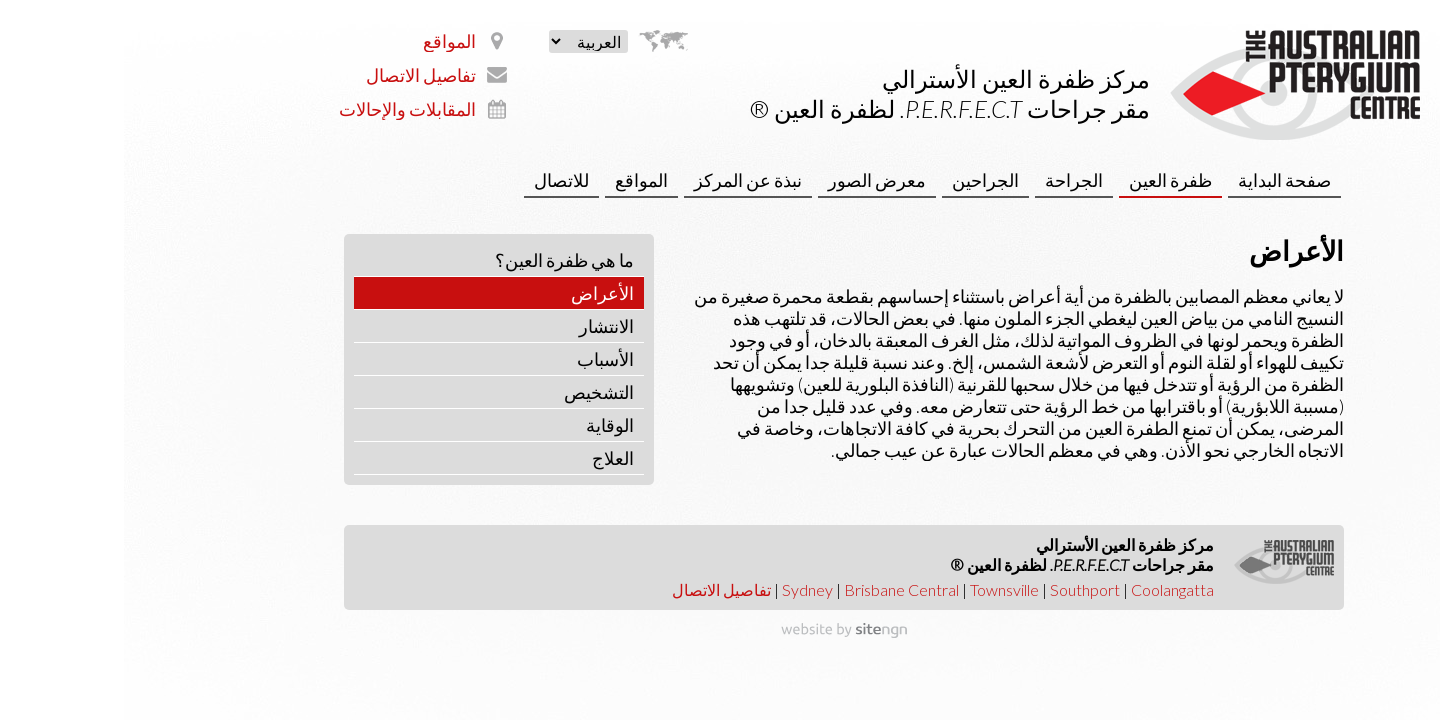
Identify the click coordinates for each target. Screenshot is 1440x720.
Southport (961, 589)
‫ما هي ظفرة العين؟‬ (440, 260)
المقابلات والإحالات (283, 109)
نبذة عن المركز (624, 180)
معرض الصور (753, 180)
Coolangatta (1048, 589)
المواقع (325, 41)
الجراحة (950, 180)
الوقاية (486, 425)
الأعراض (478, 293)
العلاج (489, 458)
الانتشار (482, 326)
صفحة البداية (1160, 180)
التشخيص (475, 392)
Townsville (880, 589)
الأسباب (481, 359)
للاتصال (437, 180)
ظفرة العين (1046, 180)
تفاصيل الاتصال (297, 75)
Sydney (683, 589)
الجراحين (861, 180)
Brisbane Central (777, 589)
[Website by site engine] (720, 631)
